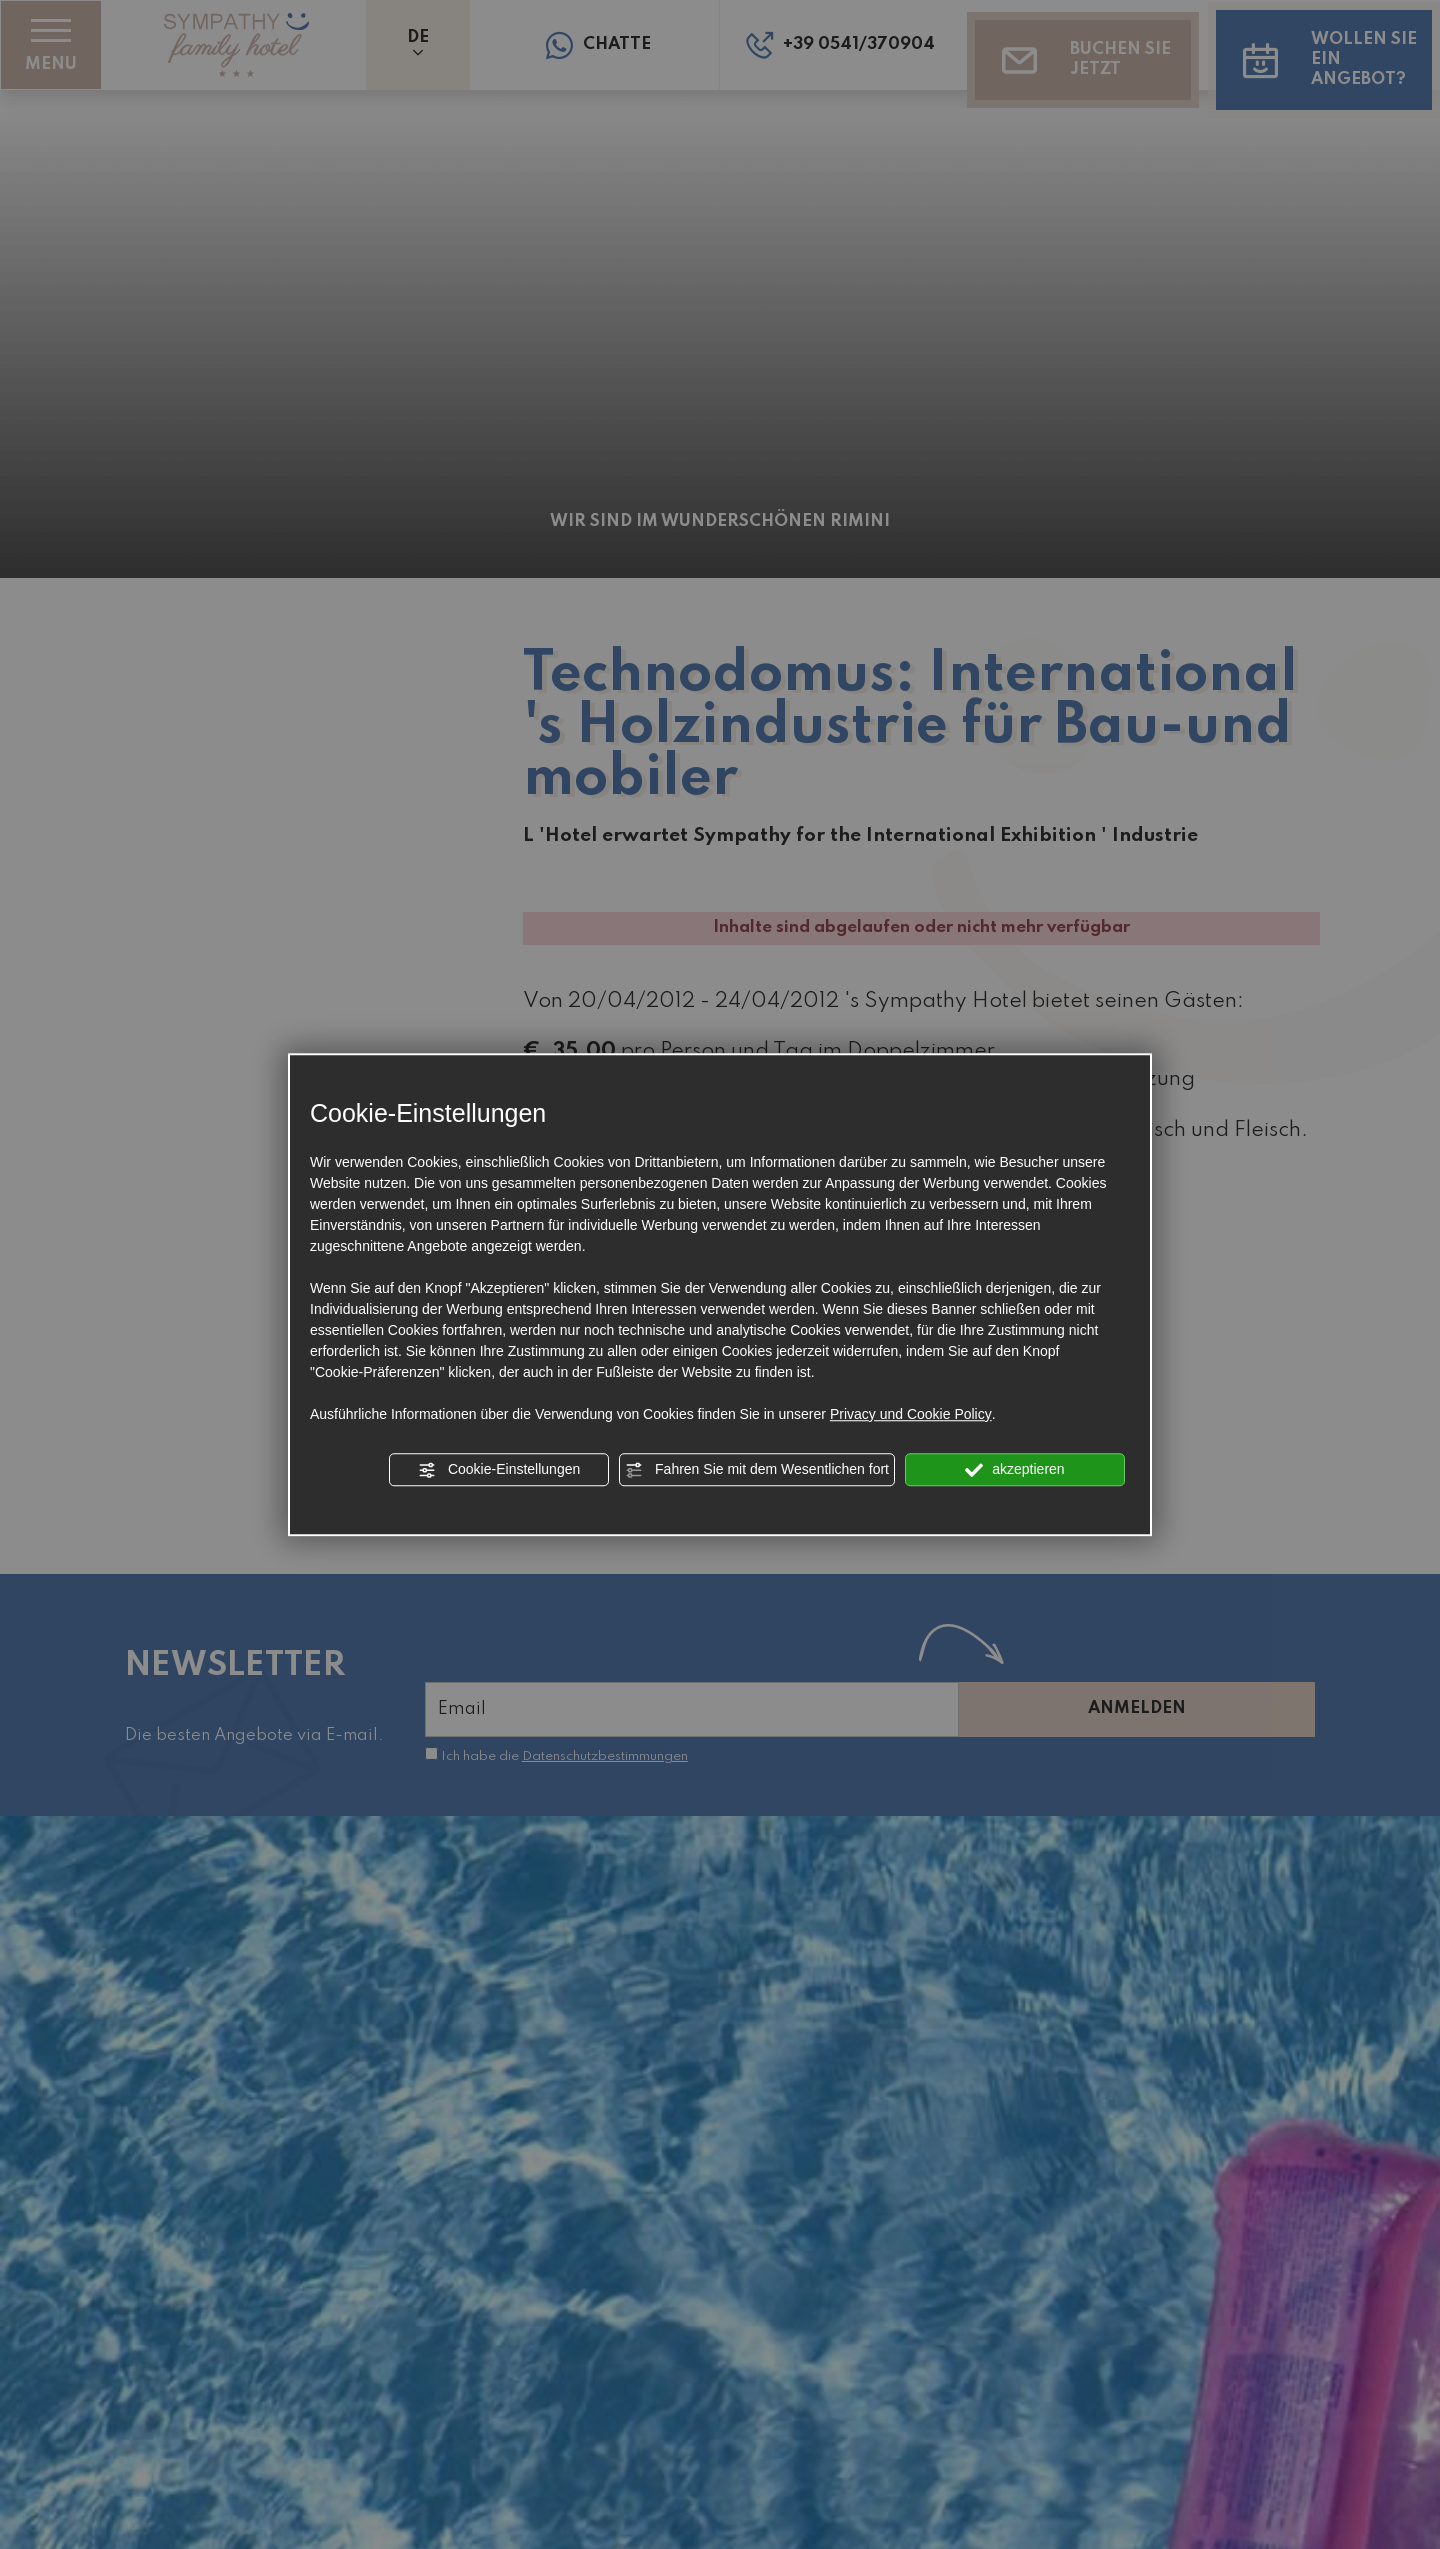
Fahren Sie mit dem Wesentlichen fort (757, 1470)
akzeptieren (1014, 1470)
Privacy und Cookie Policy (911, 1414)
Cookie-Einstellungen (499, 1470)
